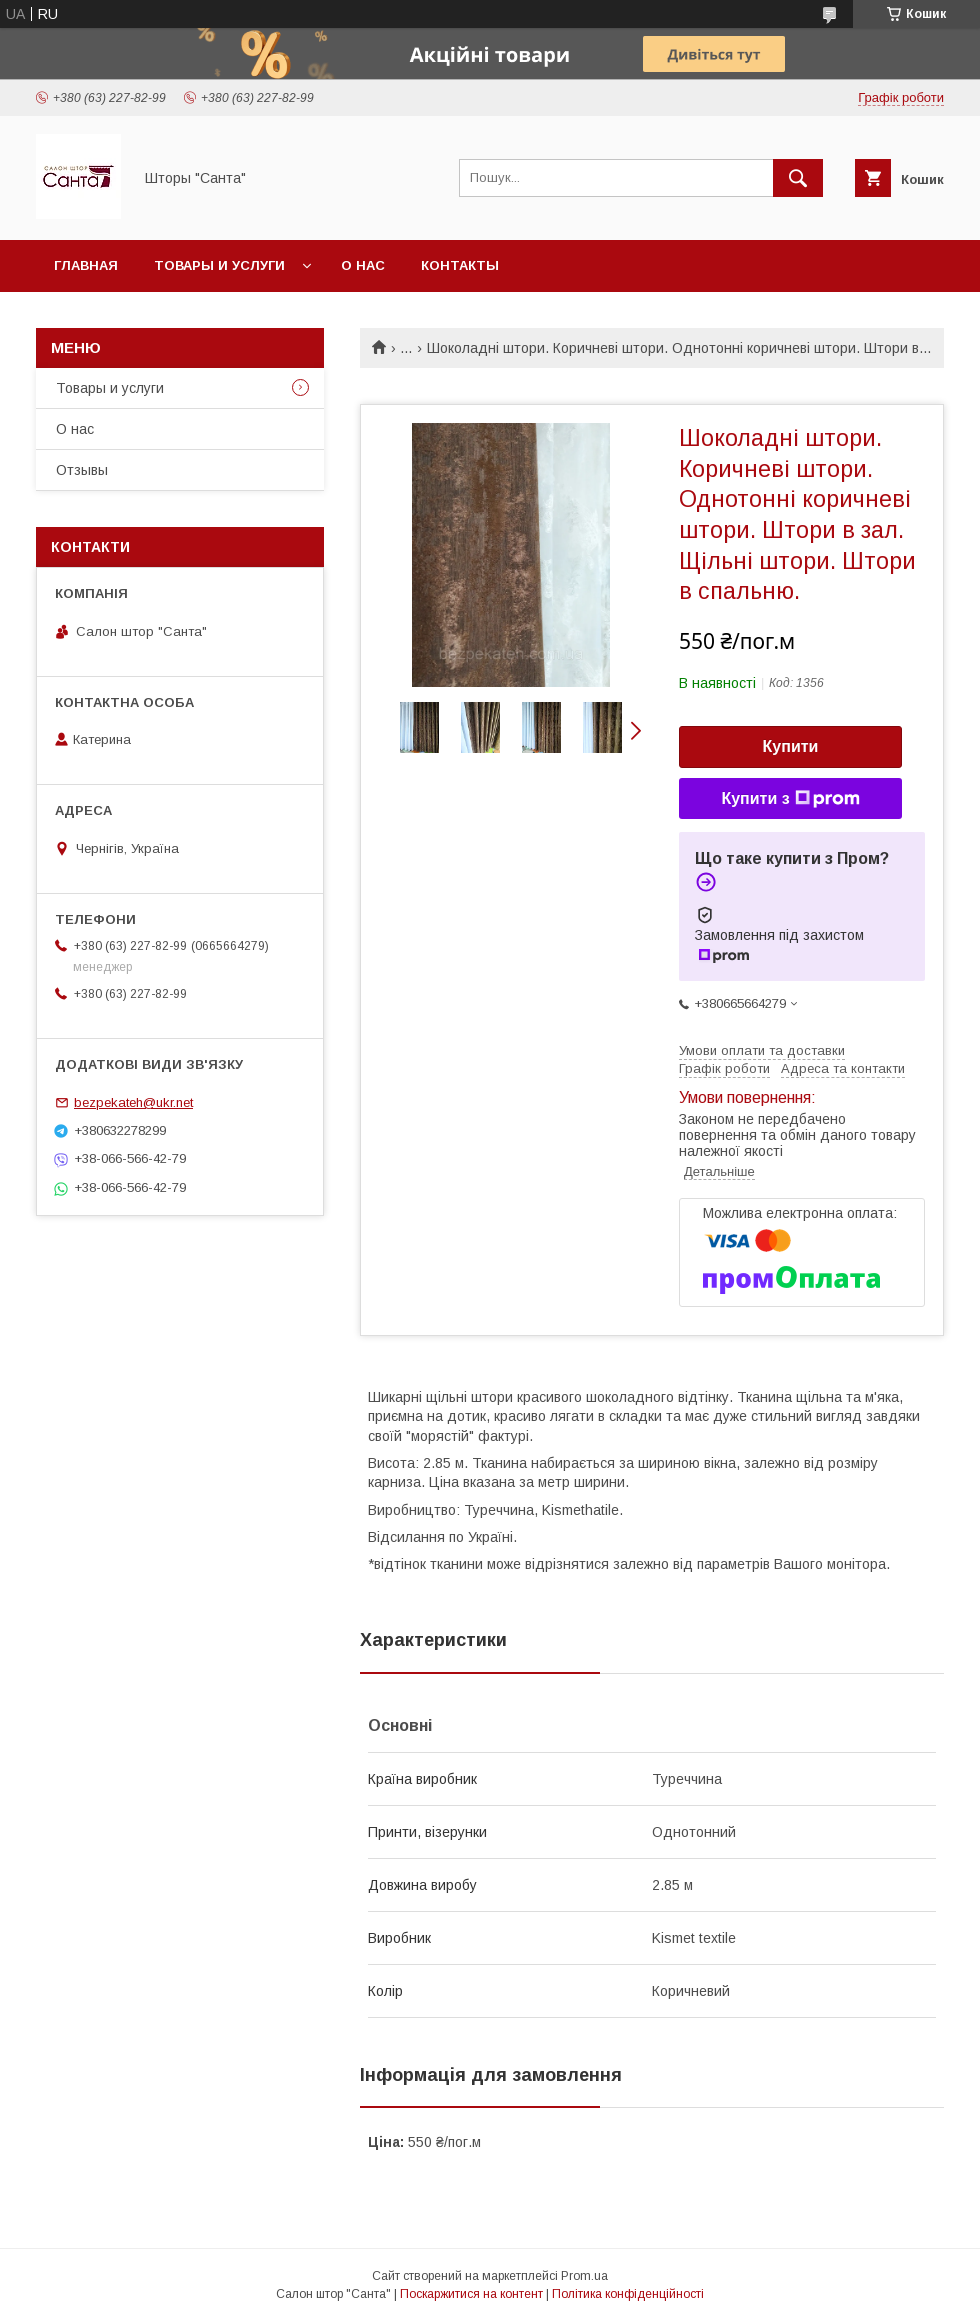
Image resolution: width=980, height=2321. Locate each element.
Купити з (790, 799)
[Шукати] (798, 178)
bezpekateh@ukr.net (133, 1102)
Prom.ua (584, 2276)
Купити (791, 746)
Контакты (460, 265)
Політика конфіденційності (628, 2294)
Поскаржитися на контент (471, 2294)
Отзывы (82, 470)
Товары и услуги (219, 265)
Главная (86, 265)
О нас (363, 265)
